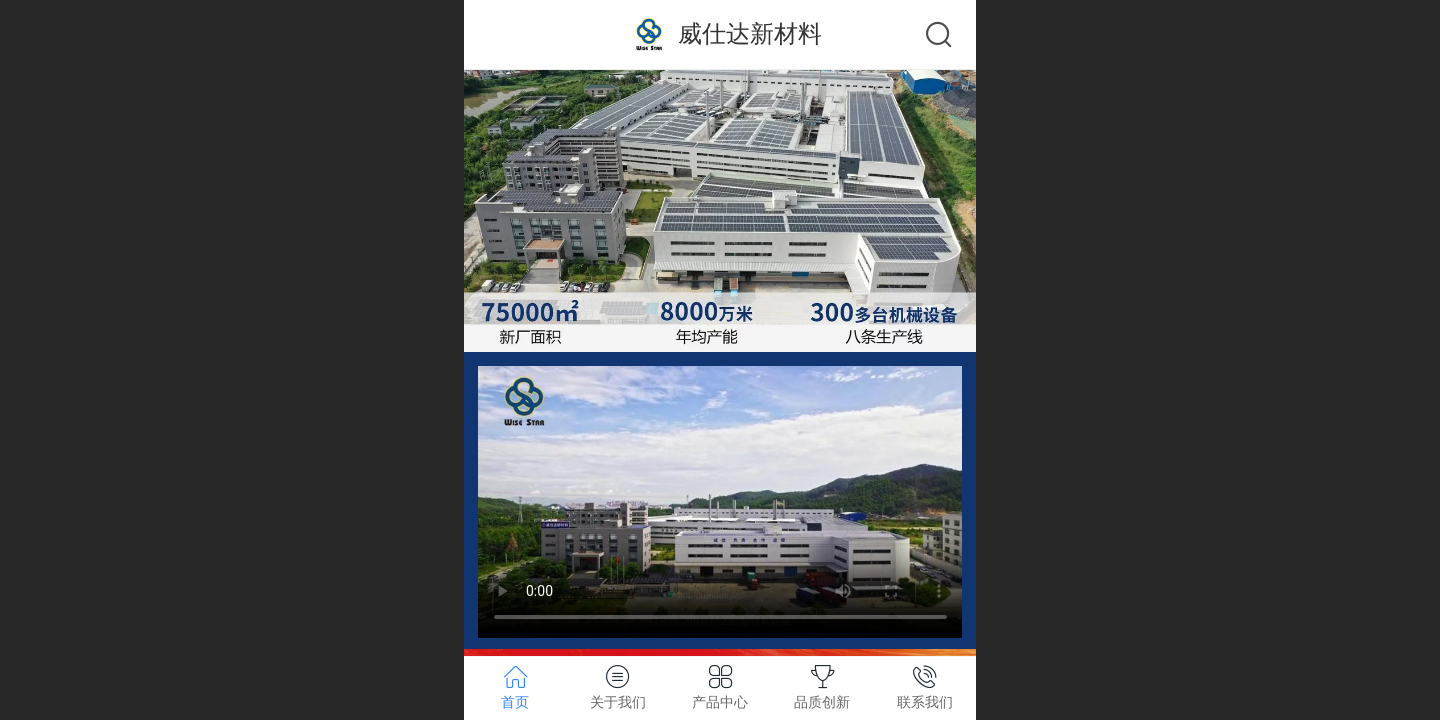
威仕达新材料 (750, 33)
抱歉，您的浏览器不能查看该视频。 (720, 502)
